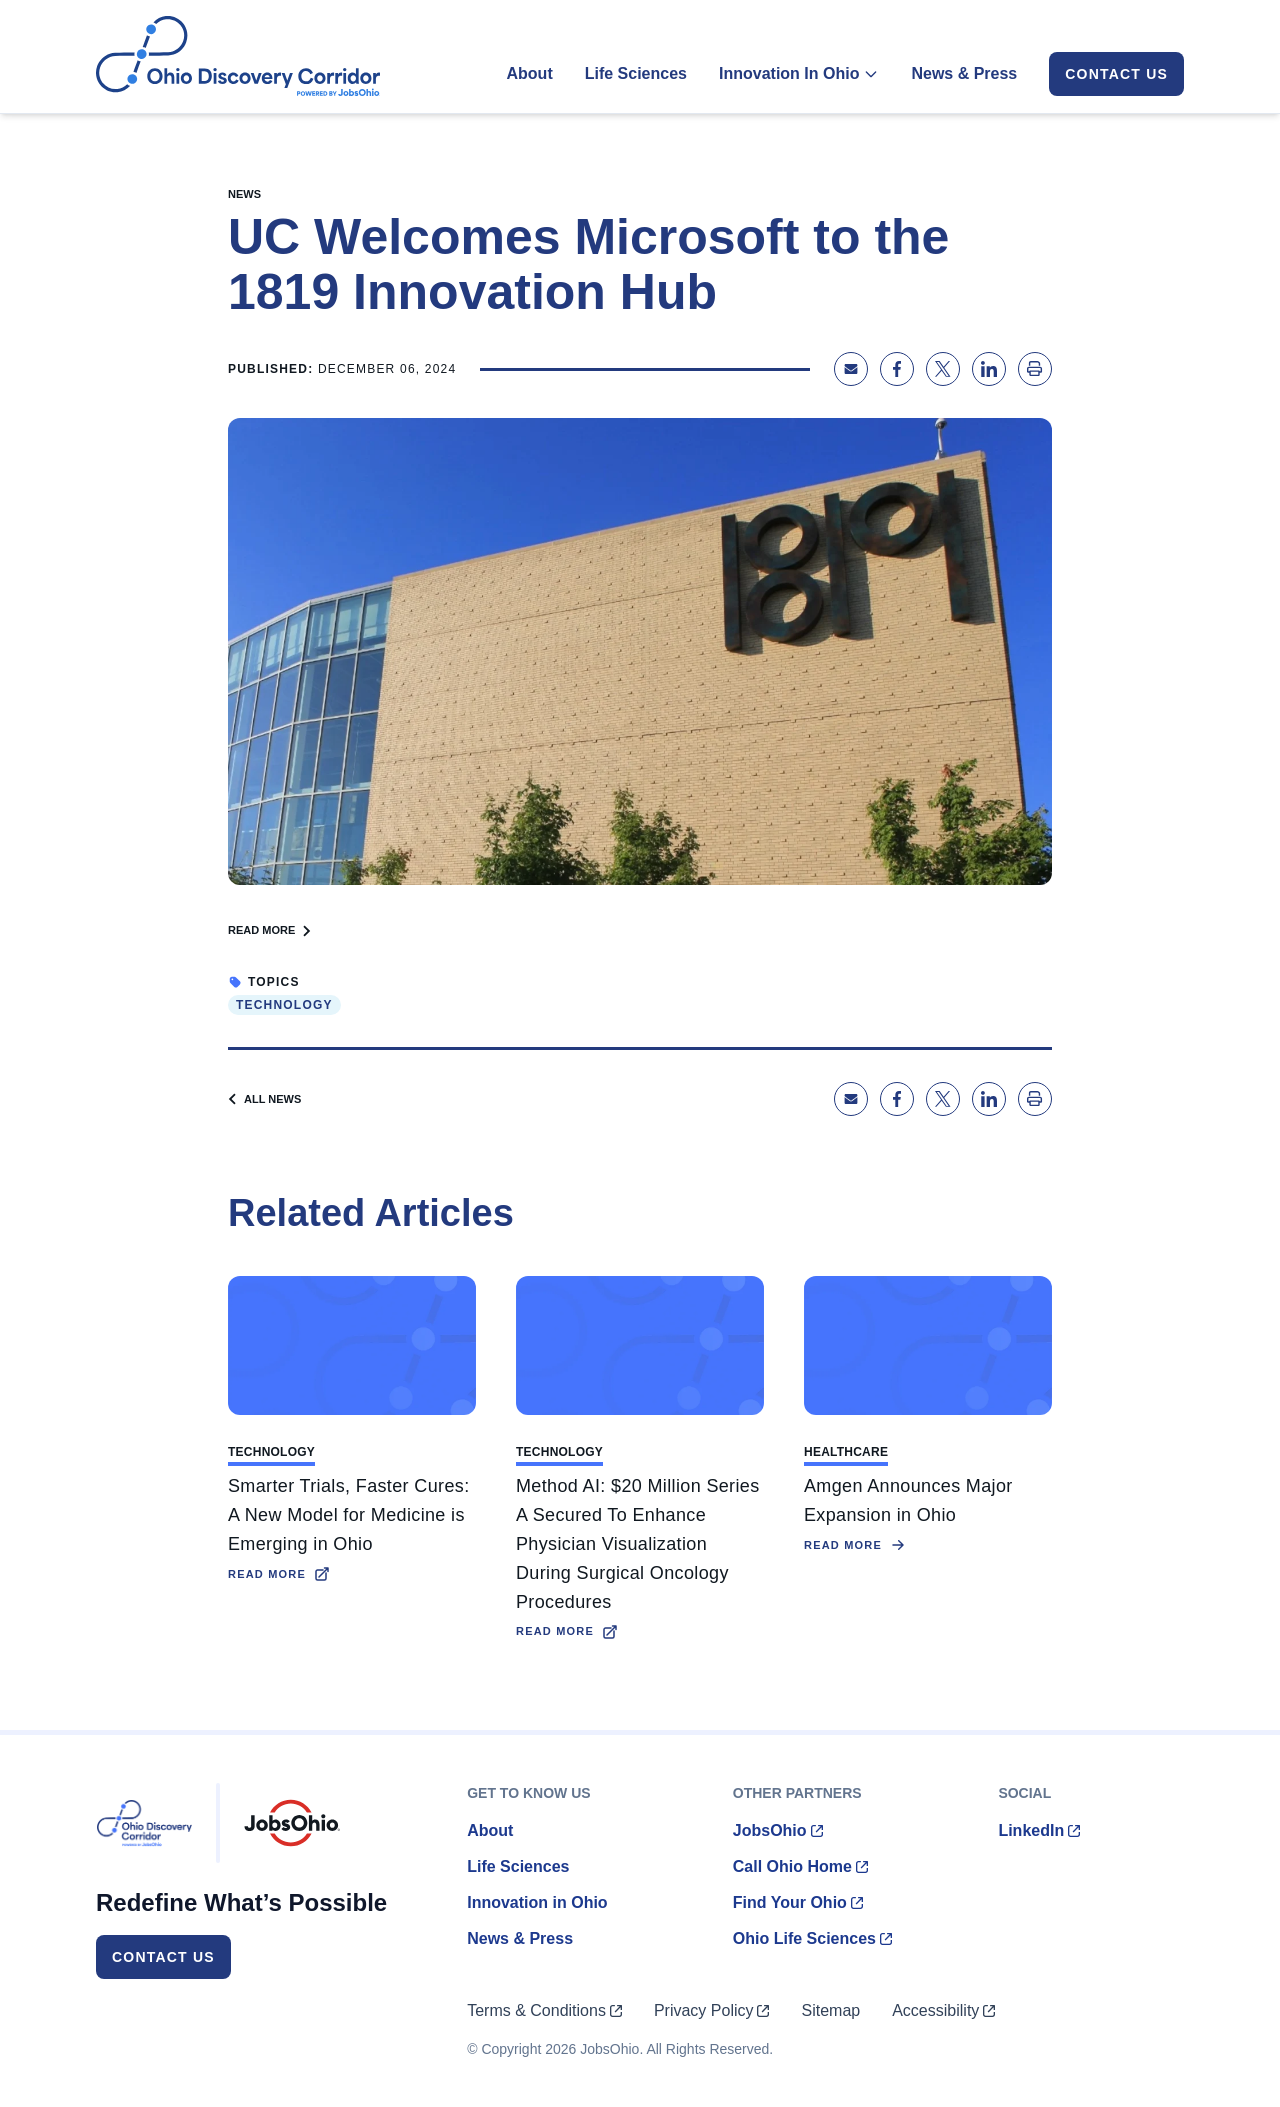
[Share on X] (943, 369)
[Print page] (1035, 369)
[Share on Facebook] (897, 369)
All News (264, 1099)
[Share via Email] (851, 369)
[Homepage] (238, 56)
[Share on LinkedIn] (989, 369)
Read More (269, 930)
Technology (284, 1005)
